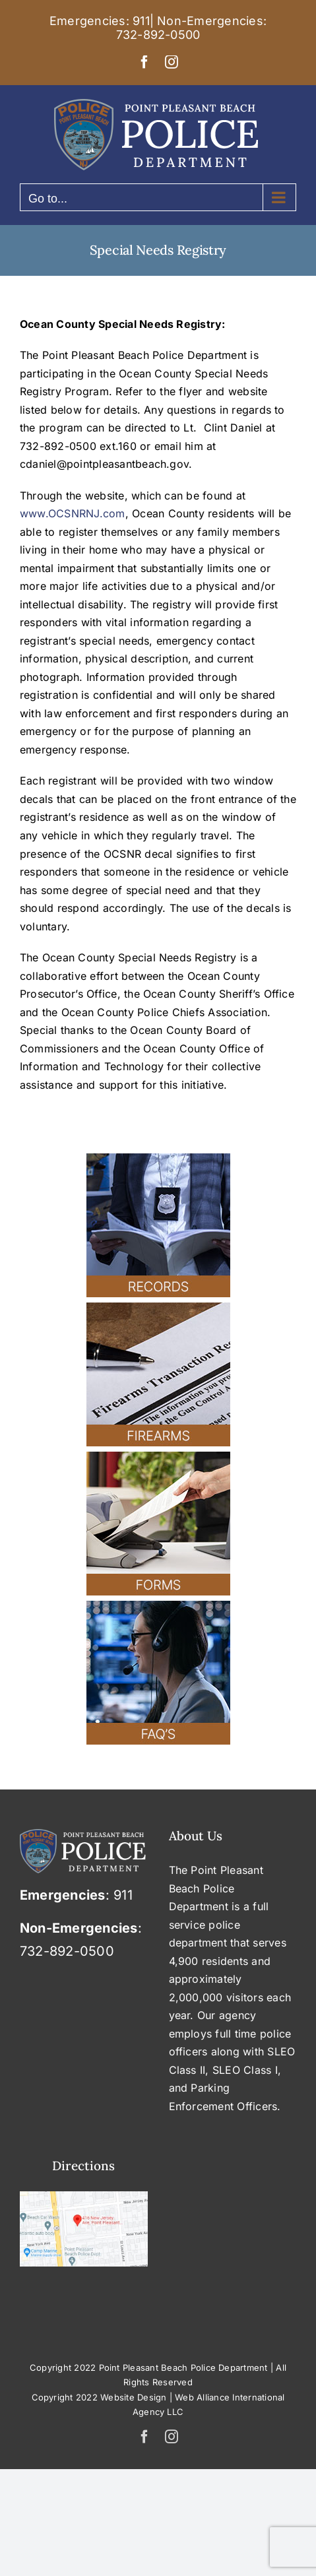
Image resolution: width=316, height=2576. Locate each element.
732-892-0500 (158, 35)
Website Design (133, 2397)
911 (141, 21)
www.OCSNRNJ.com (72, 513)
